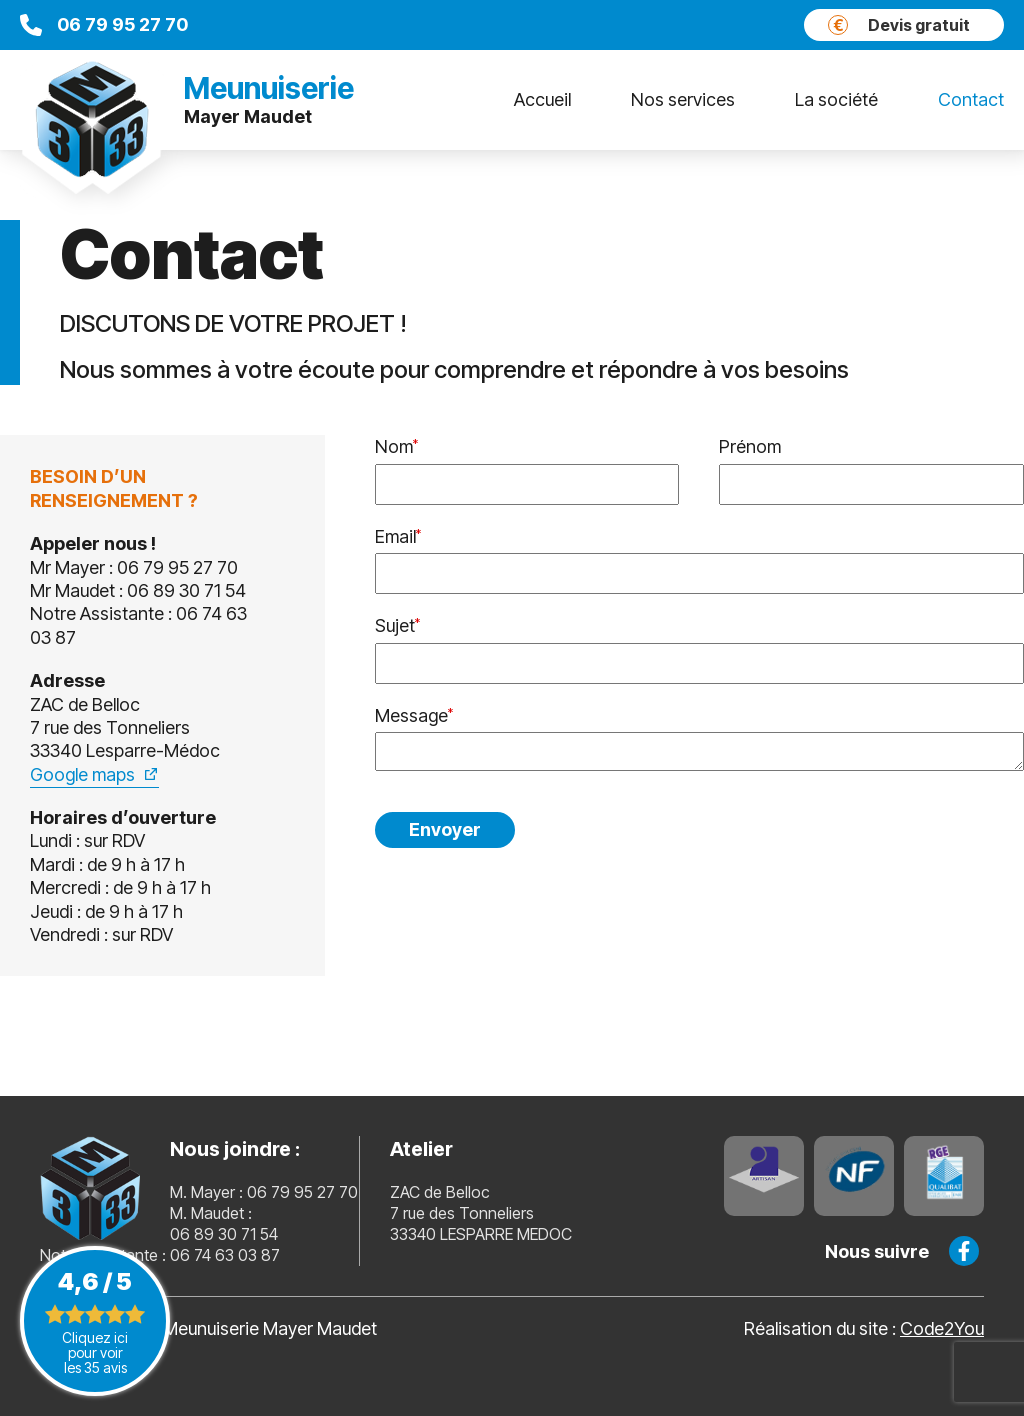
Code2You (942, 1328)
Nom (394, 446)
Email (395, 536)
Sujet (395, 625)
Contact (971, 99)
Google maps (82, 774)
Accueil (542, 99)
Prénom (750, 446)
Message (411, 715)
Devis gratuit (899, 25)
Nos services (683, 99)
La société (836, 99)
